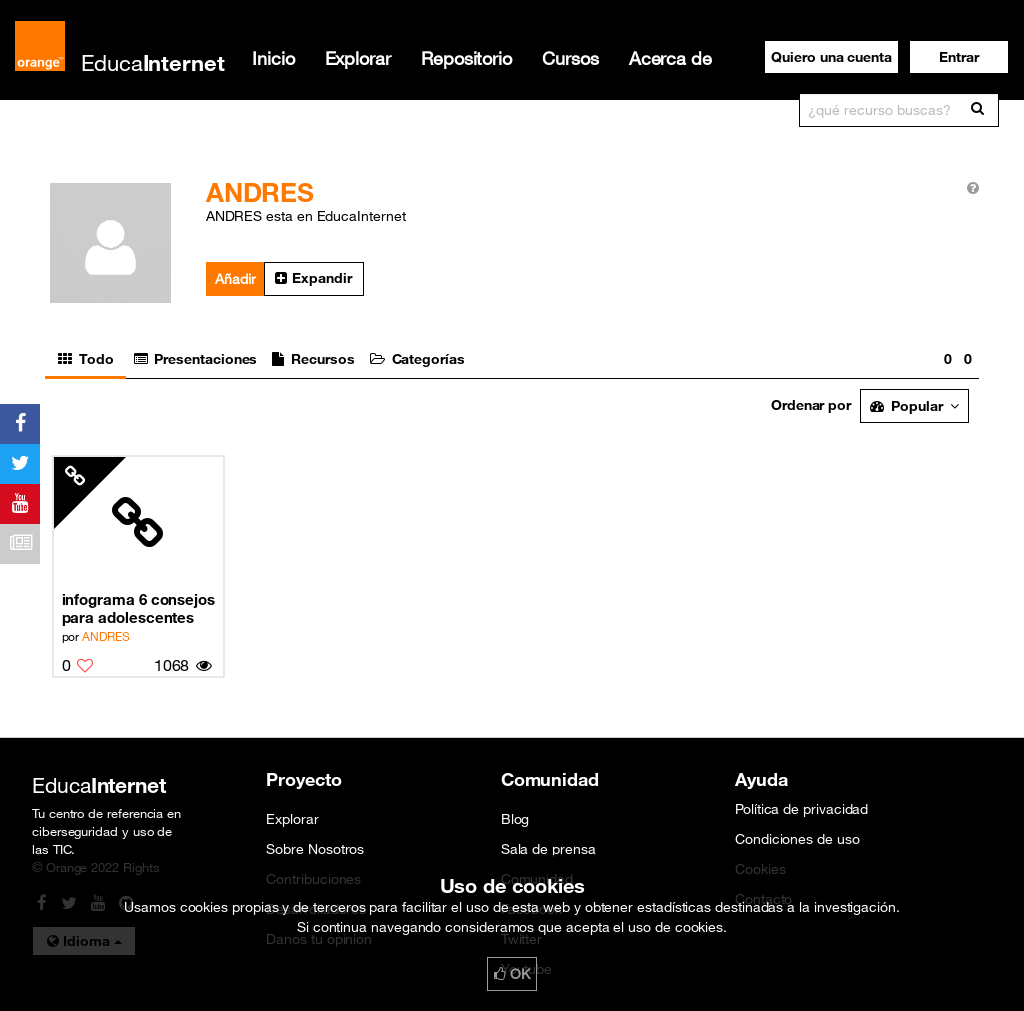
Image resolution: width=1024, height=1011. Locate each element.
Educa (153, 62)
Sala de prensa (548, 849)
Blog (515, 819)
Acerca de (670, 58)
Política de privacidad (801, 809)
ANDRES (106, 636)
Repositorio (466, 58)
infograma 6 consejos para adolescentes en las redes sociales (139, 608)
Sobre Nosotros (315, 849)
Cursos (570, 58)
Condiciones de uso (797, 839)
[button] (959, 57)
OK (512, 974)
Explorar (358, 58)
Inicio (273, 58)
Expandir (313, 278)
